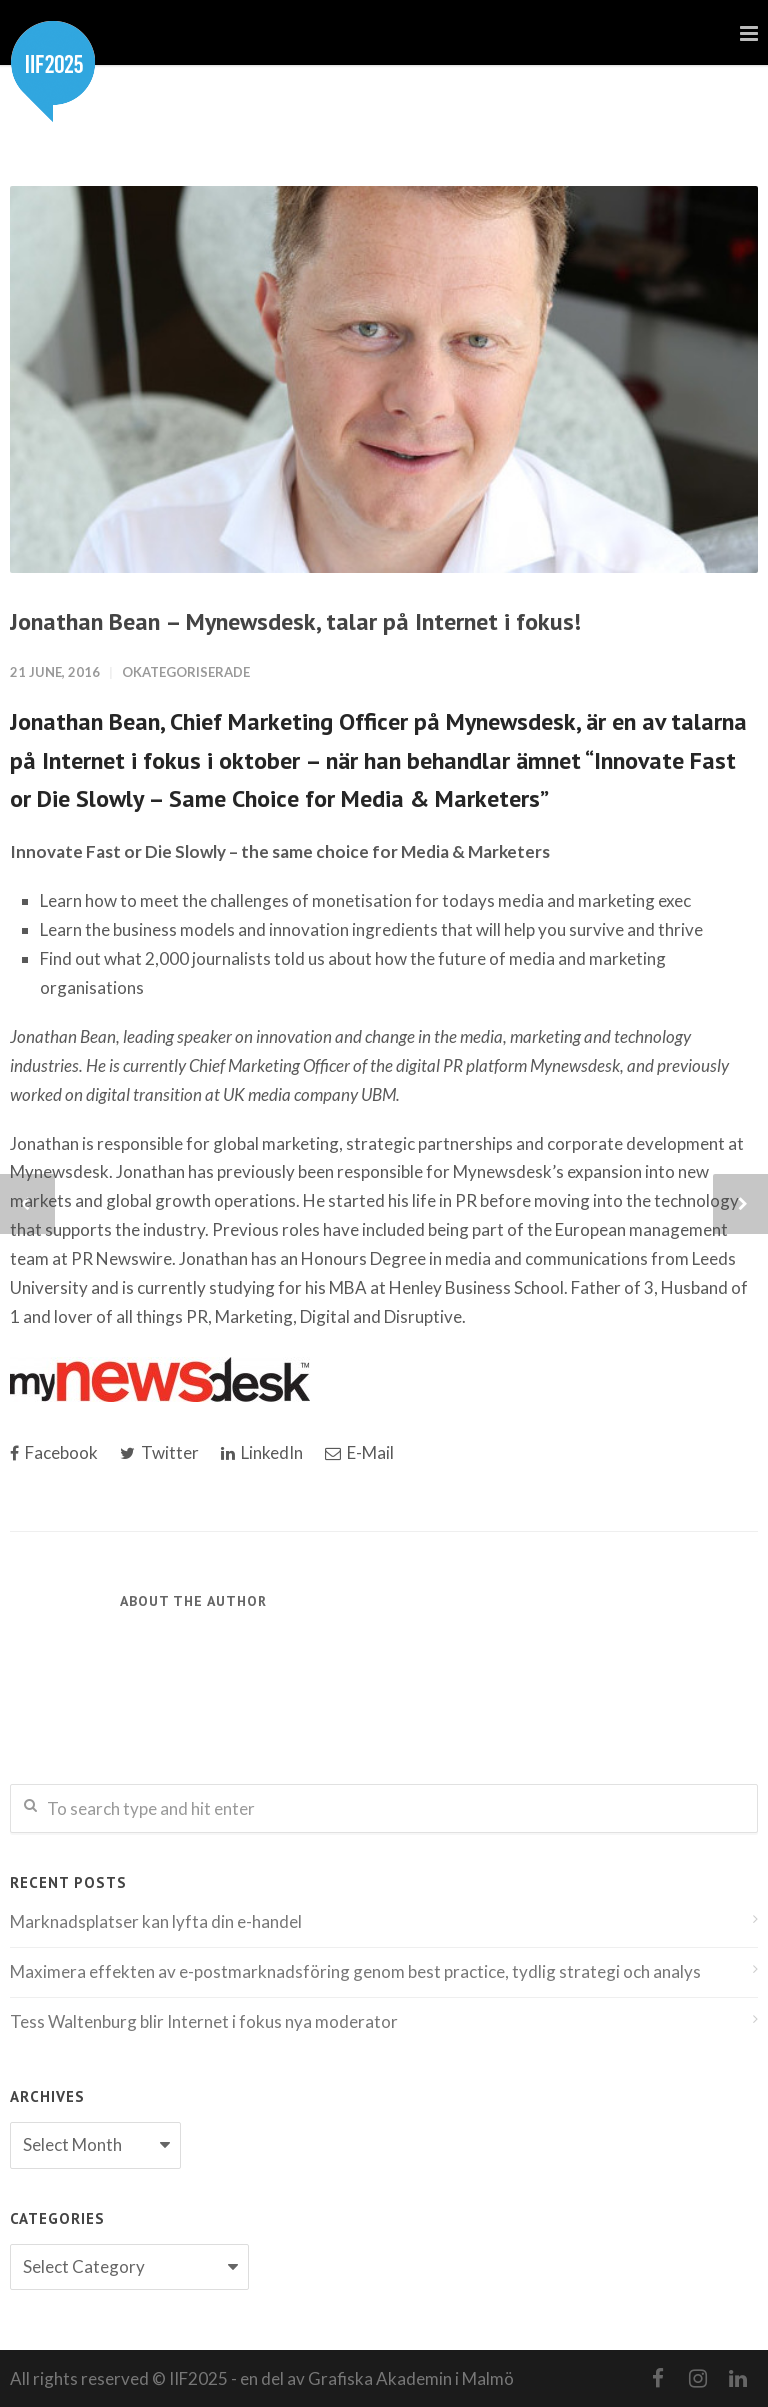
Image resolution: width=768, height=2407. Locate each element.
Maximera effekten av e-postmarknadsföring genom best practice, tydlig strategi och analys (355, 1971)
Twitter (159, 1452)
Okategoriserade (186, 672)
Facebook (54, 1452)
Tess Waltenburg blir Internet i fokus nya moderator (204, 2021)
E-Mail (359, 1452)
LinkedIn (262, 1452)
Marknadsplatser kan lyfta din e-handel (156, 1921)
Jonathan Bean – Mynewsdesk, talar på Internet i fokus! (295, 621)
